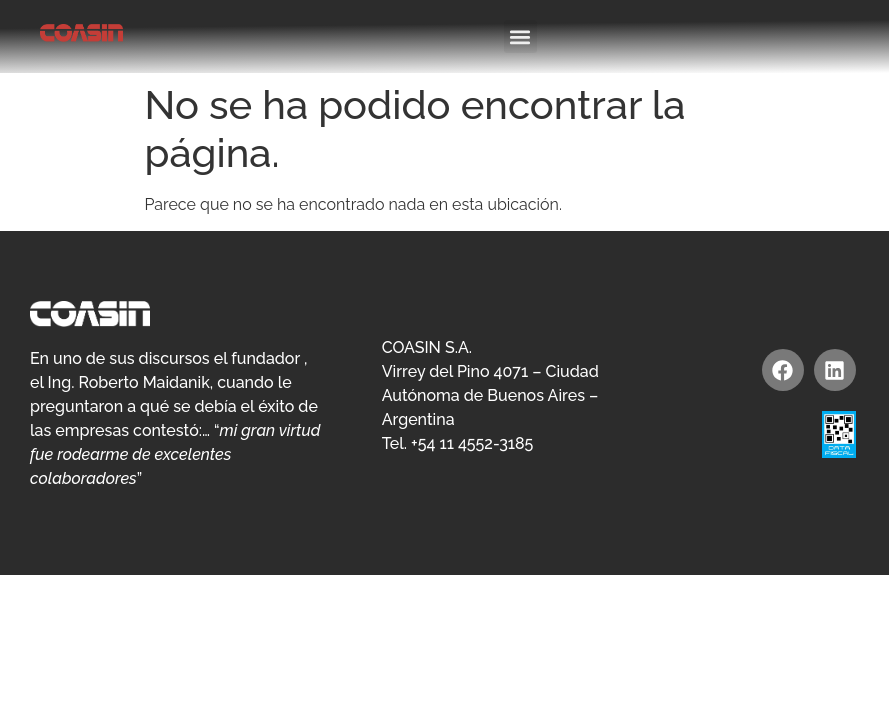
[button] (520, 36)
